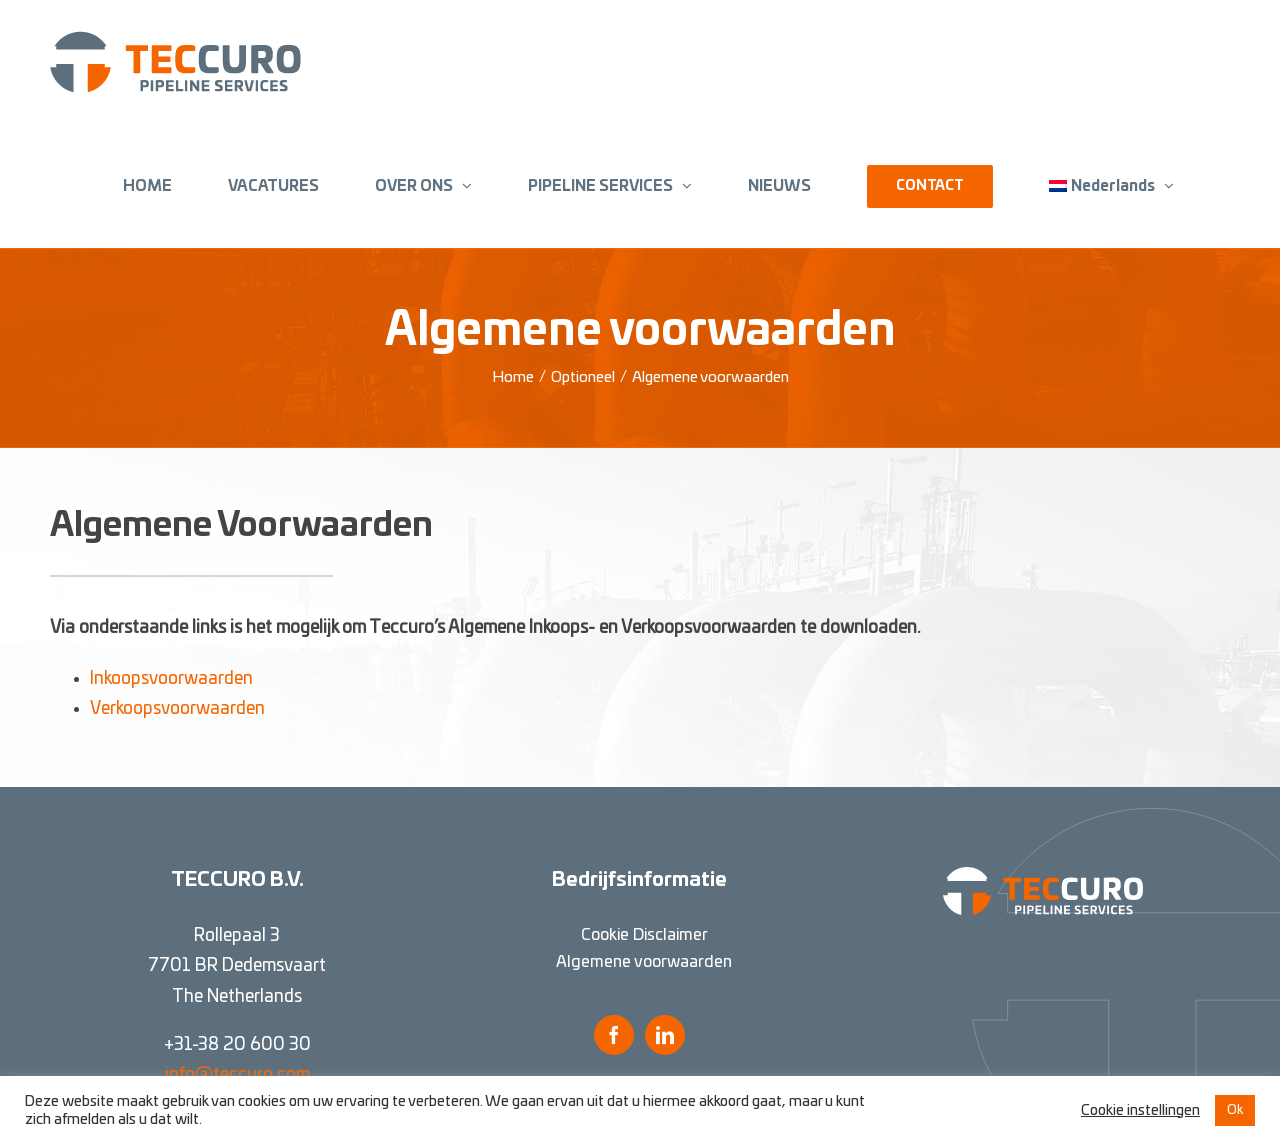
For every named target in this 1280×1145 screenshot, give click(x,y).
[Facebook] (614, 1035)
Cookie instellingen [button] (1140, 1110)
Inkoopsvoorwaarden (171, 678)
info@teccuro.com (237, 1074)
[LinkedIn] (665, 1035)
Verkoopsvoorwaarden (177, 708)
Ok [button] (1235, 1110)
